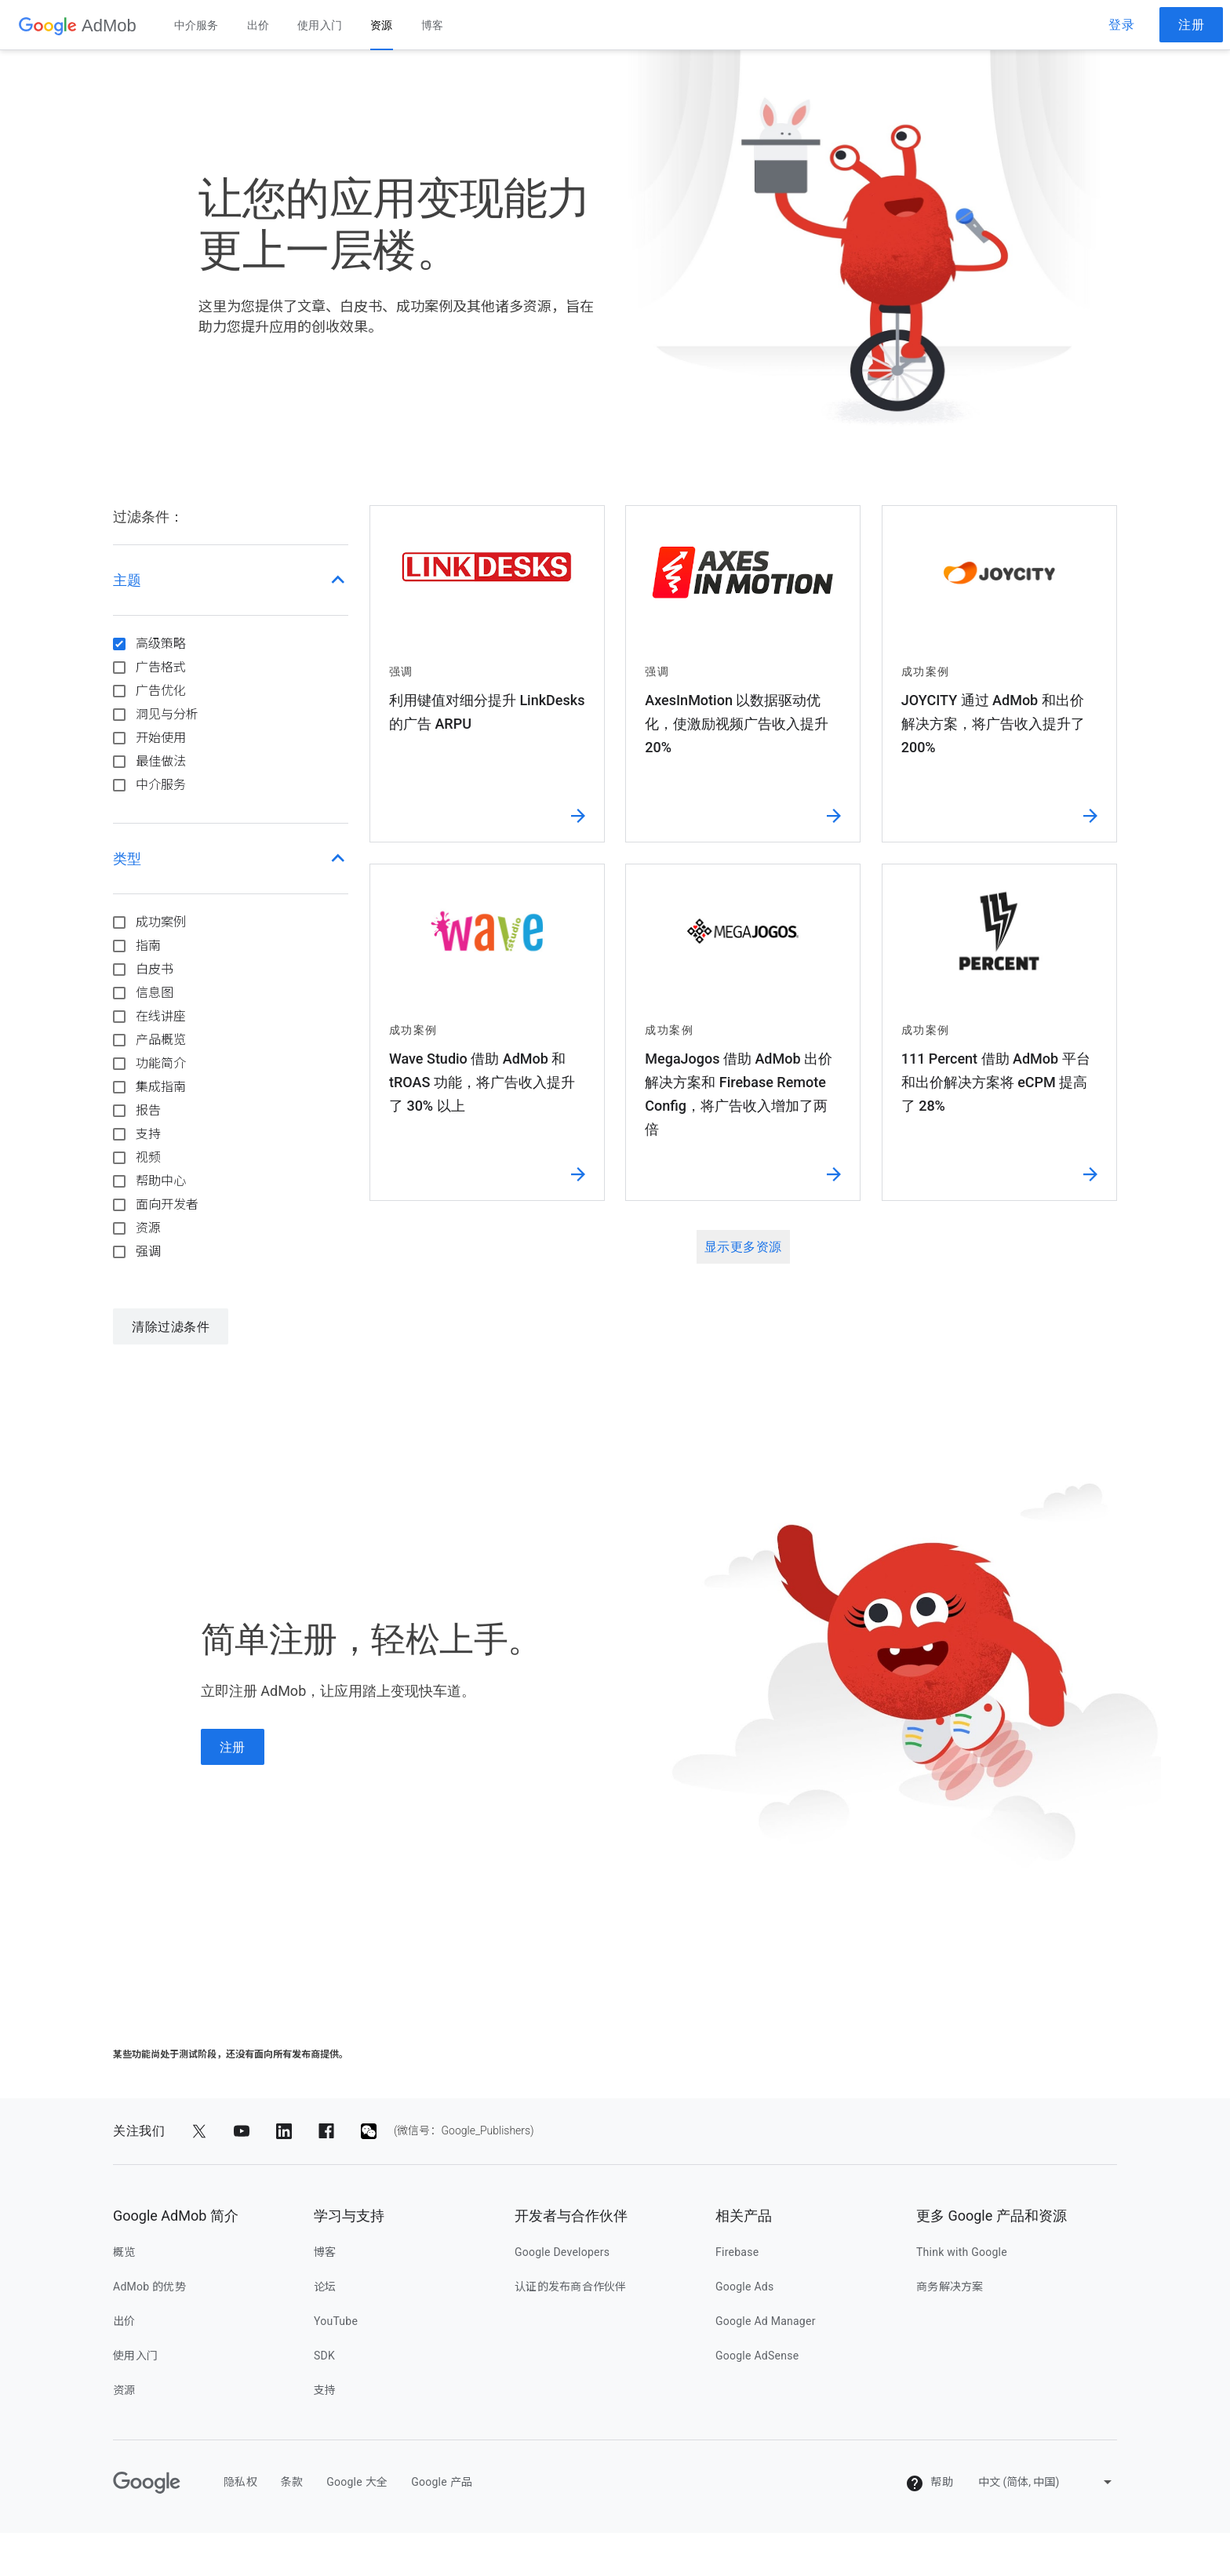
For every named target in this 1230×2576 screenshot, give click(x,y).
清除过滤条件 (170, 1326)
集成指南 (161, 1086)
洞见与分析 (167, 714)
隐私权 (240, 2482)
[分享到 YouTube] (241, 2131)
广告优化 (161, 690)
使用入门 (319, 25)
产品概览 (161, 1039)
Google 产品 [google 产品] (441, 2482)
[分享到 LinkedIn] (284, 2131)
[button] (230, 580)
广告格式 (161, 667)
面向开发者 (167, 1204)
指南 (148, 945)
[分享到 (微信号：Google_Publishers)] (368, 2131)
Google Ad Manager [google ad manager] (765, 2321)
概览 (124, 2252)
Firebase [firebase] (737, 2252)
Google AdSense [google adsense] (757, 2355)
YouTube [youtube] (336, 2321)
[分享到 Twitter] (199, 2131)
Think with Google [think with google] (961, 2252)
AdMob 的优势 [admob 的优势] (149, 2286)
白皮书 (154, 969)
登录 (1121, 24)
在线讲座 (161, 1016)
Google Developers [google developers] (562, 2252)
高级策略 (161, 643)
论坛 (325, 2286)
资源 (381, 25)
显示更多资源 (743, 1246)
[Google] (146, 2483)
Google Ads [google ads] (744, 2286)
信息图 (154, 992)
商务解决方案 (950, 2286)
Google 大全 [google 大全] (357, 2482)
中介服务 (196, 25)
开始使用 (161, 737)
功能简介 (161, 1063)
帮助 (929, 2483)
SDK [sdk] (324, 2355)
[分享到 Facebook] (326, 2131)
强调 (148, 1251)
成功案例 (161, 922)
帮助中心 (161, 1180)
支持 (148, 1133)
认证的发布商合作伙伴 (571, 2286)
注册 (1191, 24)
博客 (432, 25)
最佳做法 (161, 761)
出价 (258, 25)
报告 (148, 1110)
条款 (292, 2482)
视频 (148, 1157)
